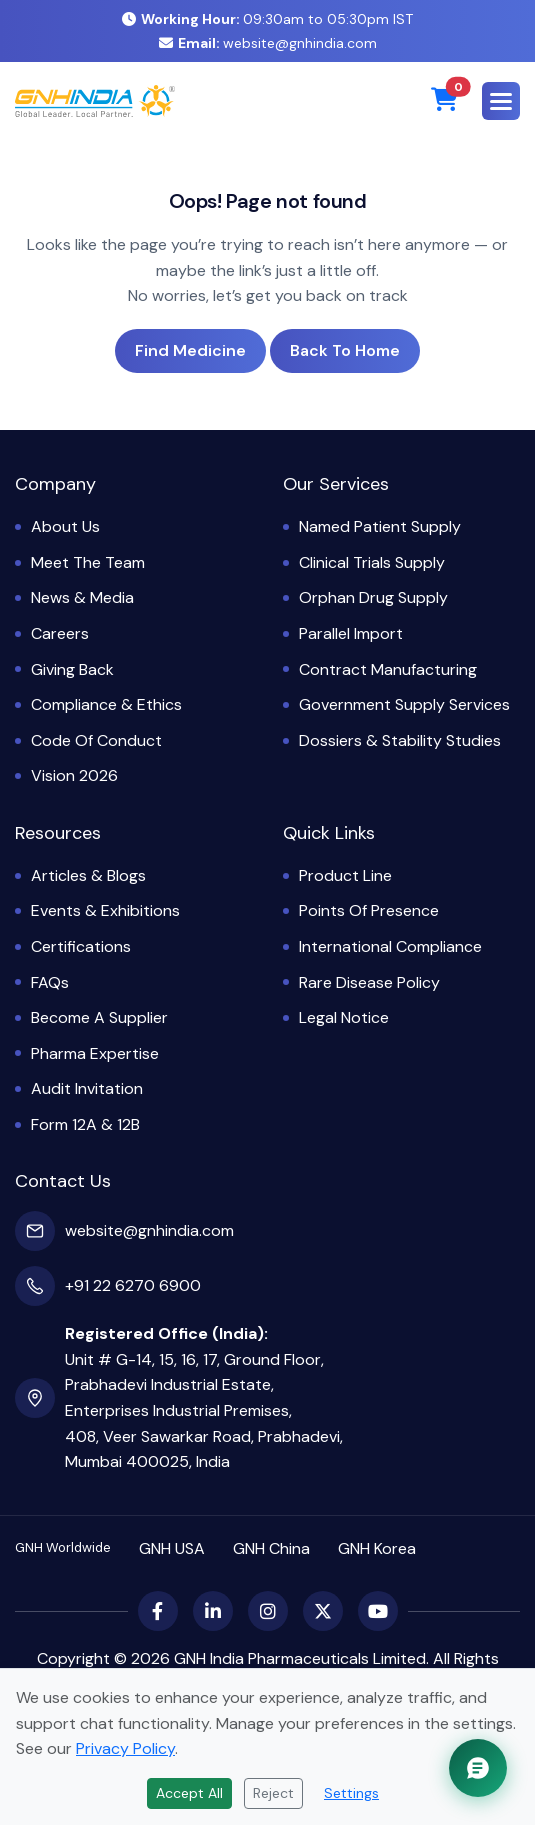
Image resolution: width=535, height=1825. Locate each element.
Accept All (189, 1793)
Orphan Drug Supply (373, 597)
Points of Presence (369, 910)
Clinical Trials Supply (372, 562)
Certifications (81, 946)
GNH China (271, 1548)
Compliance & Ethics (106, 704)
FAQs (50, 982)
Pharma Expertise (95, 1053)
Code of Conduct (96, 740)
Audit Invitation (87, 1088)
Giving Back (72, 669)
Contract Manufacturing (388, 669)
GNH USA (172, 1548)
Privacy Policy (125, 1748)
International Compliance (390, 946)
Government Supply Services (404, 704)
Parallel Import (351, 633)
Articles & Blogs (88, 875)
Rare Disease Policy (369, 982)
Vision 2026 (74, 775)
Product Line (345, 875)
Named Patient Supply (380, 526)
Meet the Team (88, 562)
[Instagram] (268, 1611)
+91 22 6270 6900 (133, 1285)
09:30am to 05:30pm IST (267, 19)
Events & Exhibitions (105, 910)
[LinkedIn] (213, 1611)
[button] (501, 101)
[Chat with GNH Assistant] (478, 1768)
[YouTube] (378, 1611)
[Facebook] (158, 1611)
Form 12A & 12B (85, 1124)
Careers (60, 633)
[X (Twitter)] (323, 1611)
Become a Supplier (99, 1017)
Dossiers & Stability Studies (400, 740)
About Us (65, 526)
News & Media (82, 597)
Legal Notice (344, 1017)
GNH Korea (377, 1548)
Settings (351, 1793)
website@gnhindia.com (268, 43)
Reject (273, 1793)
